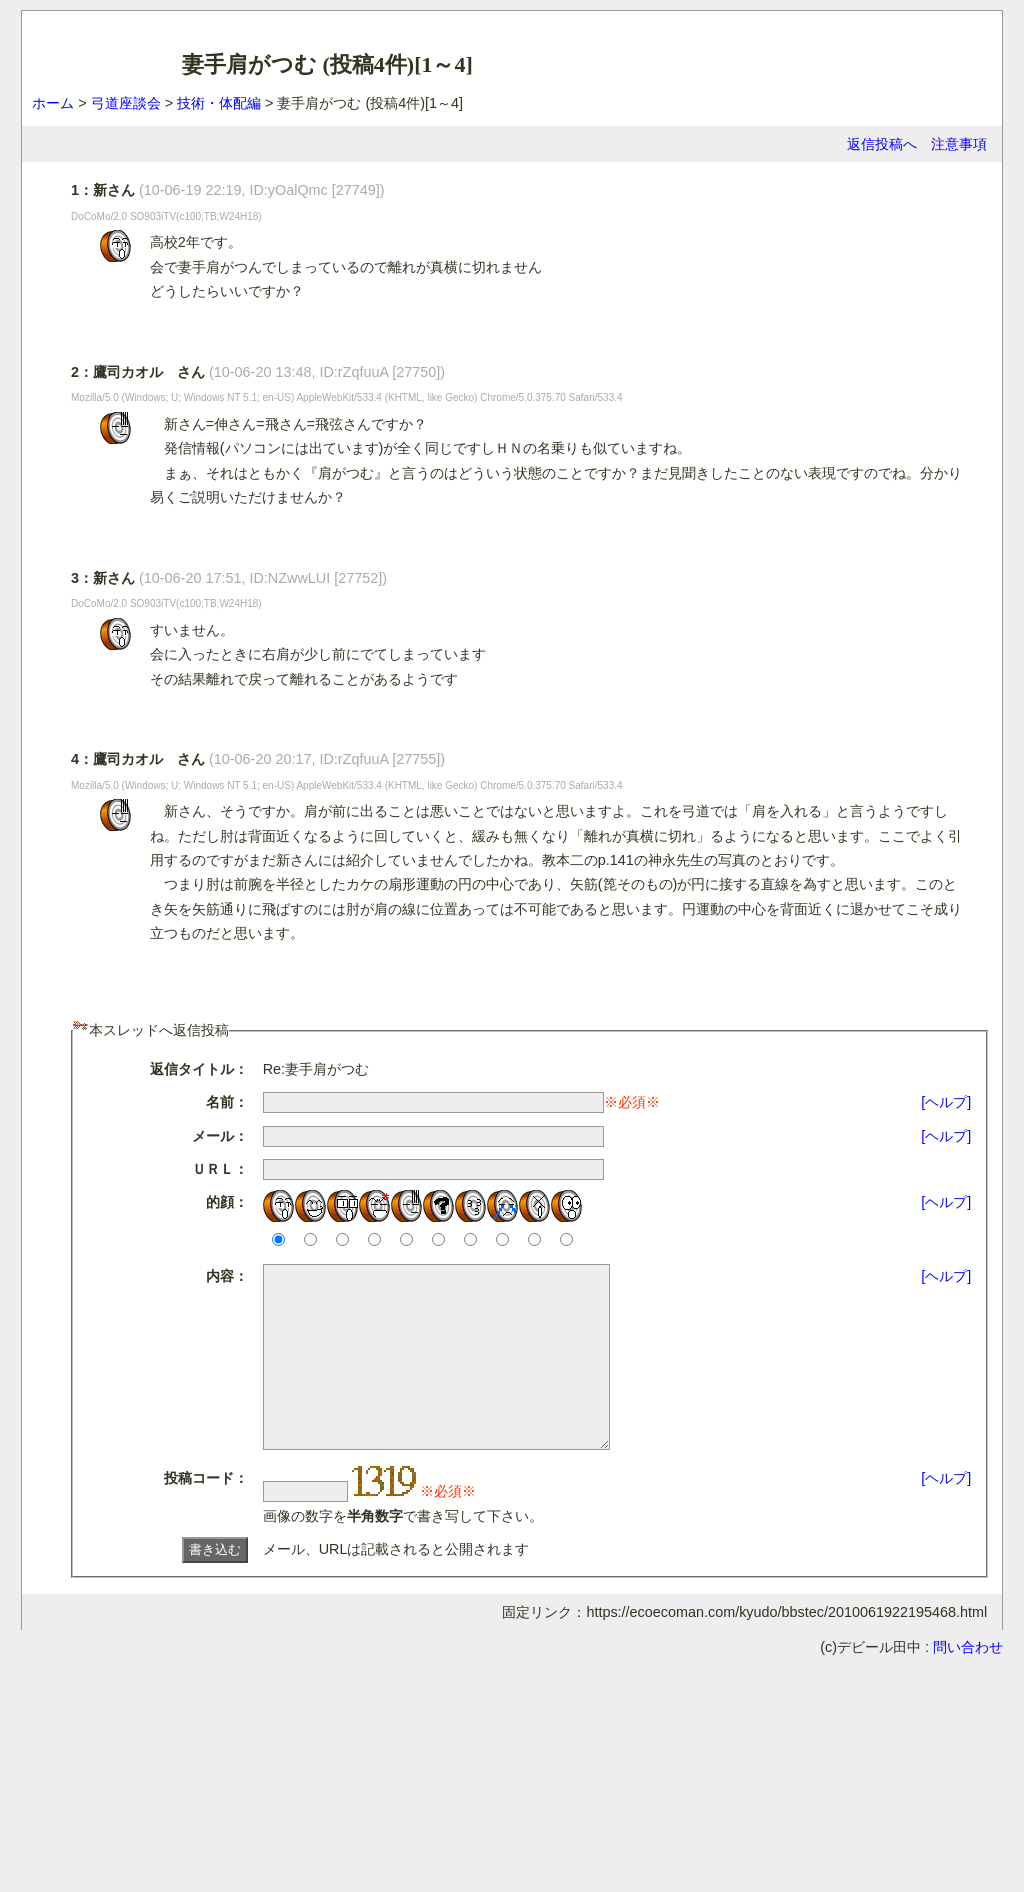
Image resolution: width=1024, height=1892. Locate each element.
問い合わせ (968, 1683)
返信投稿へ (882, 144)
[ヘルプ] (946, 1102)
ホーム (53, 103)
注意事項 (959, 144)
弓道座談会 (126, 103)
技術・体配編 (219, 103)
